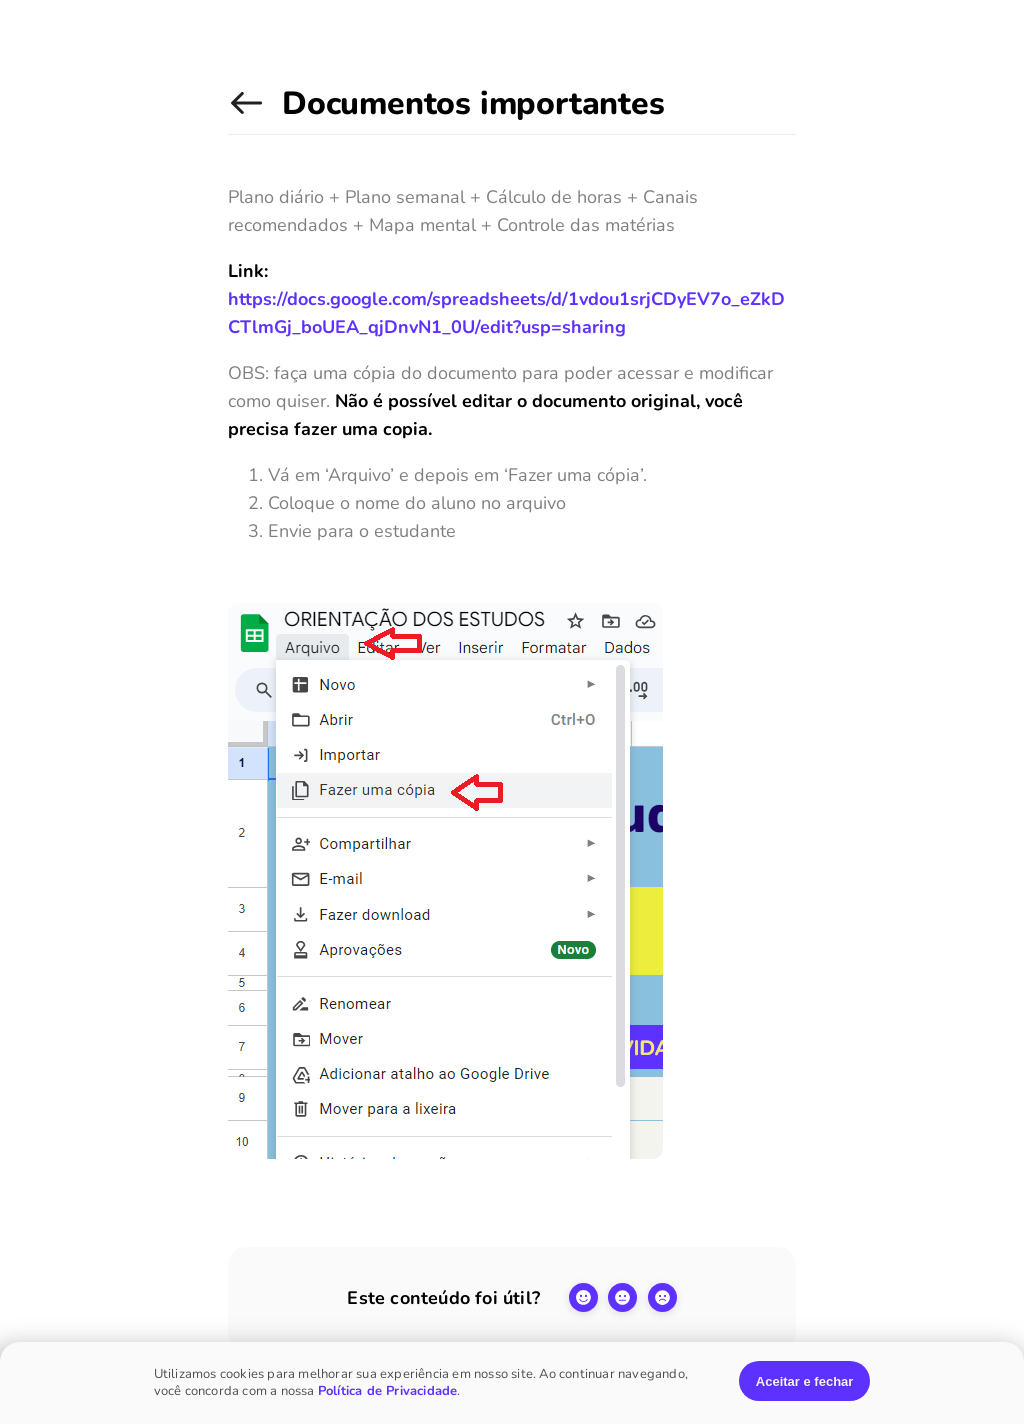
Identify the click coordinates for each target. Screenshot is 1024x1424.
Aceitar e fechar (805, 1381)
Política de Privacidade (388, 1391)
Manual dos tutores (250, 113)
